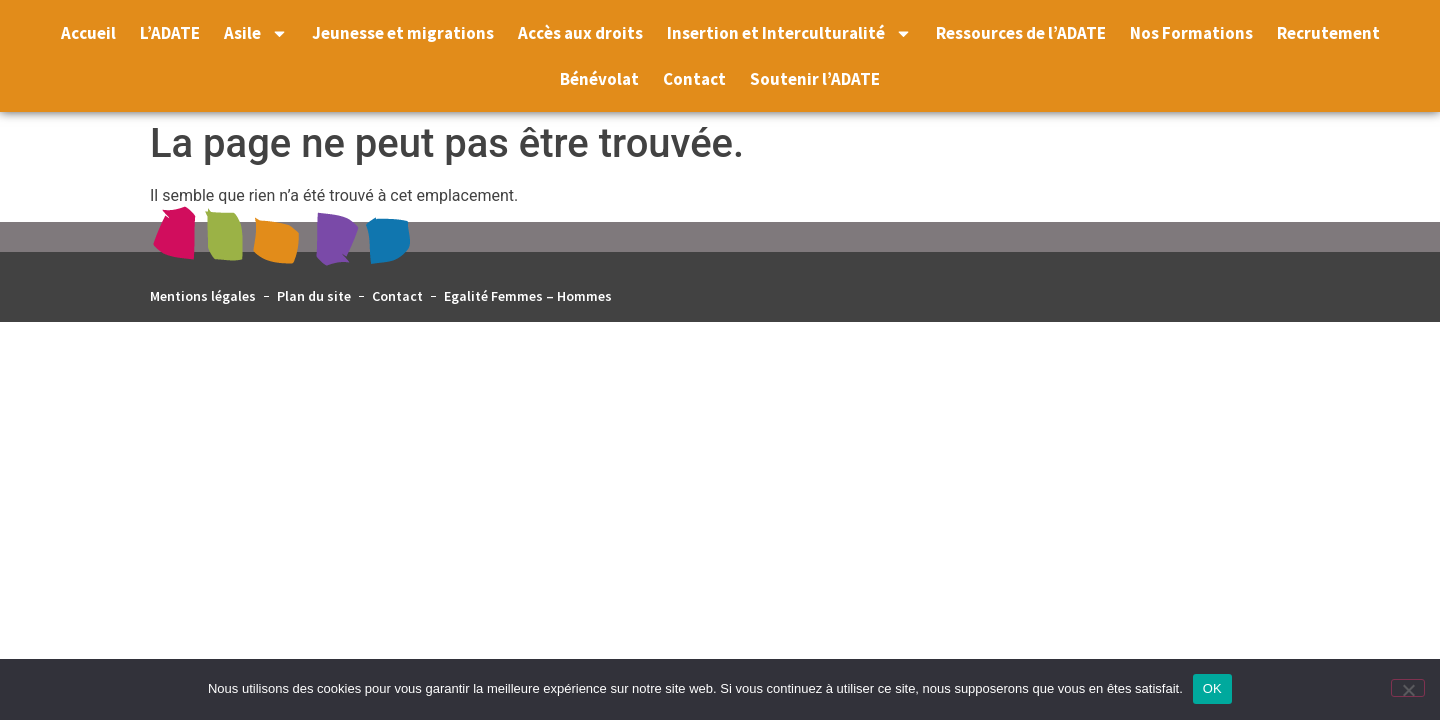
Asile (256, 33)
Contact (694, 79)
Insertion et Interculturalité (789, 33)
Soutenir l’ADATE (815, 79)
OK (1212, 688)
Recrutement (1328, 33)
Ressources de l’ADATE (1021, 33)
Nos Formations (1191, 33)
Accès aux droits (580, 33)
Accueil (88, 33)
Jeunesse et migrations (403, 33)
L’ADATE (170, 33)
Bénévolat (599, 79)
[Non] (1408, 688)
